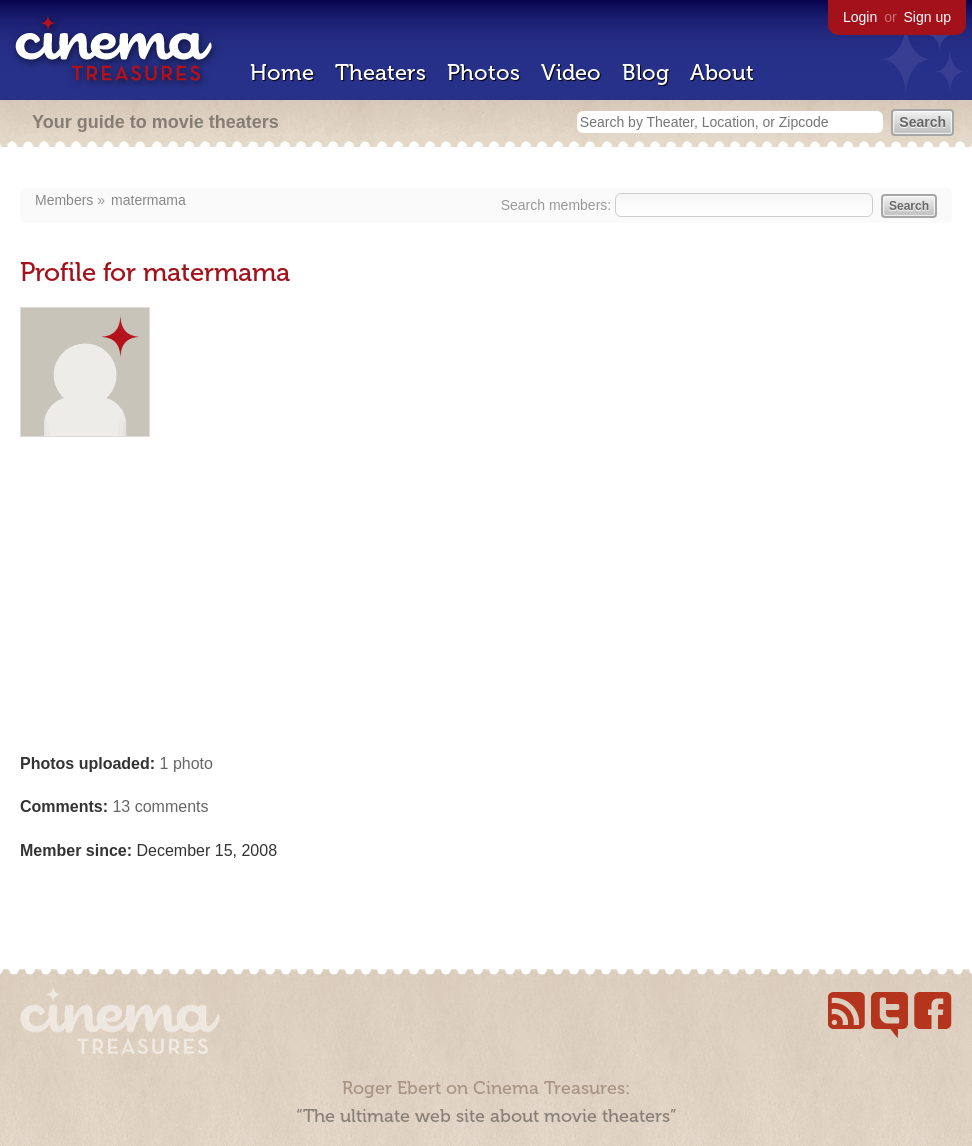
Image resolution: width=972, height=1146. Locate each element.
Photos (483, 72)
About (722, 72)
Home (282, 72)
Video (571, 72)
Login (860, 17)
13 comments (160, 806)
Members (64, 200)
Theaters (380, 72)
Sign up (927, 17)
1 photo (186, 763)
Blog (645, 72)
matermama (148, 200)
